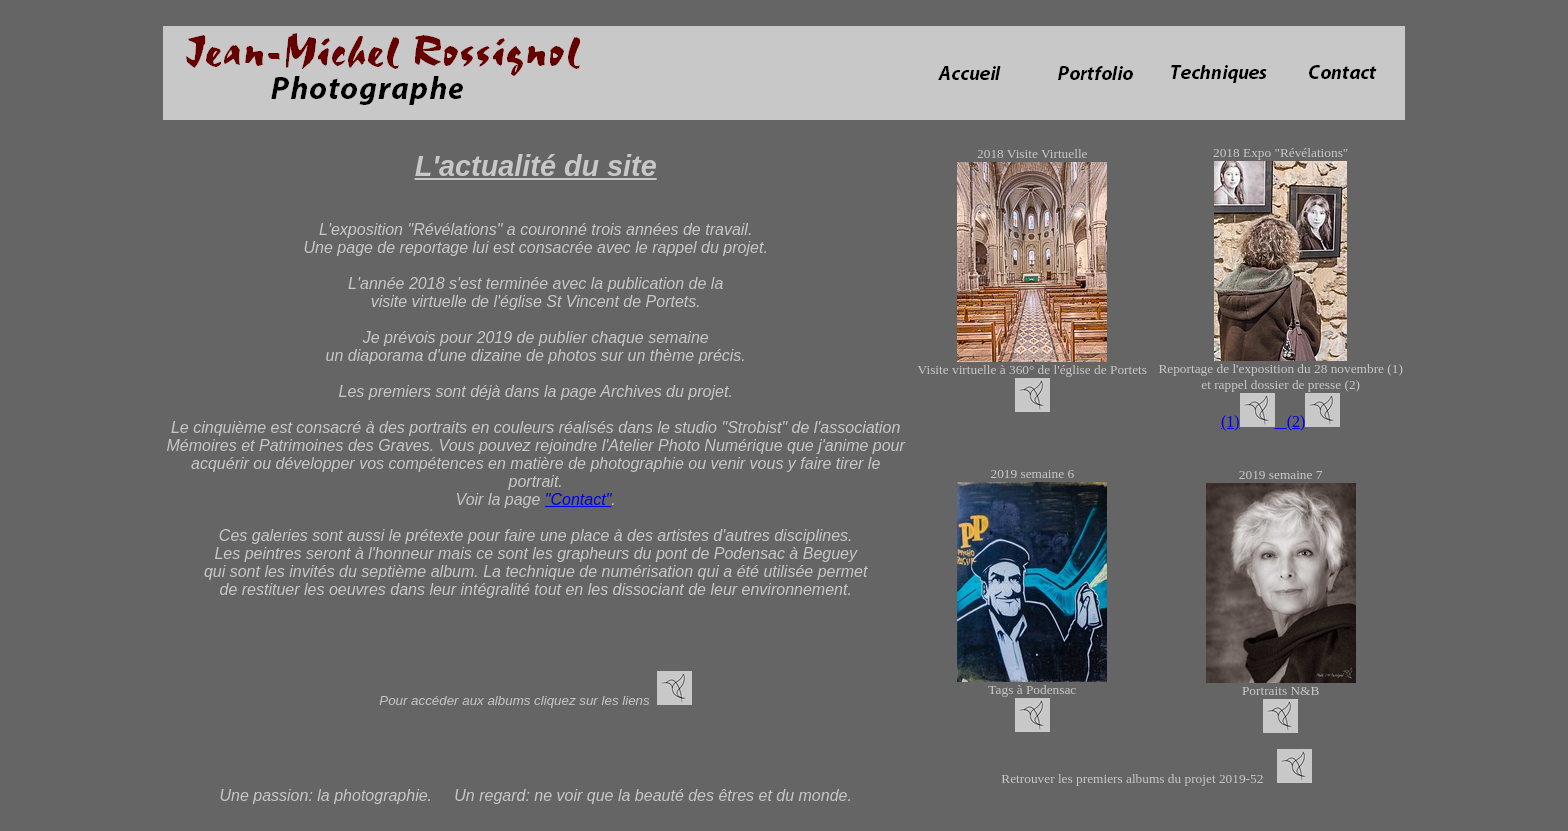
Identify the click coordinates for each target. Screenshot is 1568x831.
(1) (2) (1263, 421)
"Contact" (578, 499)
